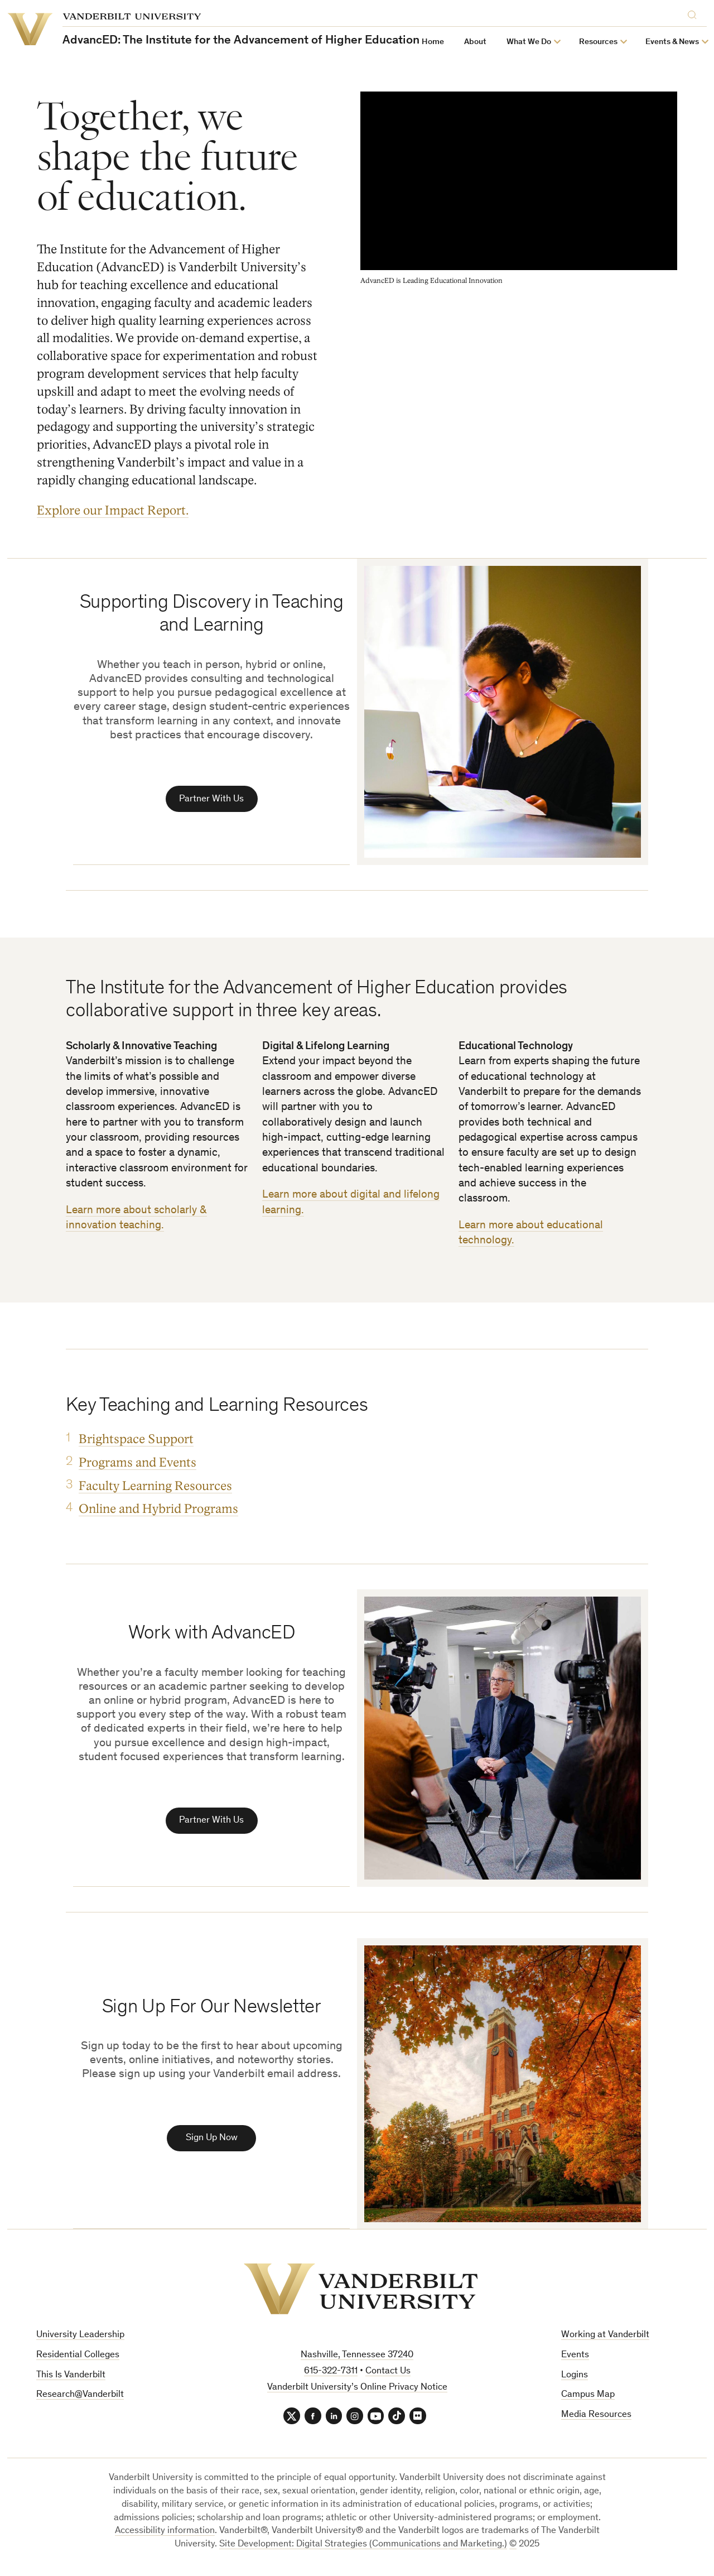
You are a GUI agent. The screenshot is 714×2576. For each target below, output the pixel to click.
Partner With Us (211, 800)
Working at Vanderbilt (605, 2339)
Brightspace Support (136, 1441)
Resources (598, 42)
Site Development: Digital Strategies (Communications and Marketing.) (363, 2549)
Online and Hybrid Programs (158, 1510)
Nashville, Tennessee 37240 (357, 2359)
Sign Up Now (212, 2142)
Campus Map (588, 2399)
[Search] (694, 14)
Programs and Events (137, 1464)
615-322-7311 (331, 2375)
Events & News (672, 42)
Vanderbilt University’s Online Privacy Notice (357, 2391)
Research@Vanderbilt (80, 2399)
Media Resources (596, 2419)
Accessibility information (165, 2535)
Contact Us (388, 2375)
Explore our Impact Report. (113, 510)
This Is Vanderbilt (70, 2379)
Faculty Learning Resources (155, 1487)
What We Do (528, 42)
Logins (574, 2379)
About (475, 42)
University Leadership (80, 2339)
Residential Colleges (77, 2359)
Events (575, 2359)
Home (433, 42)
